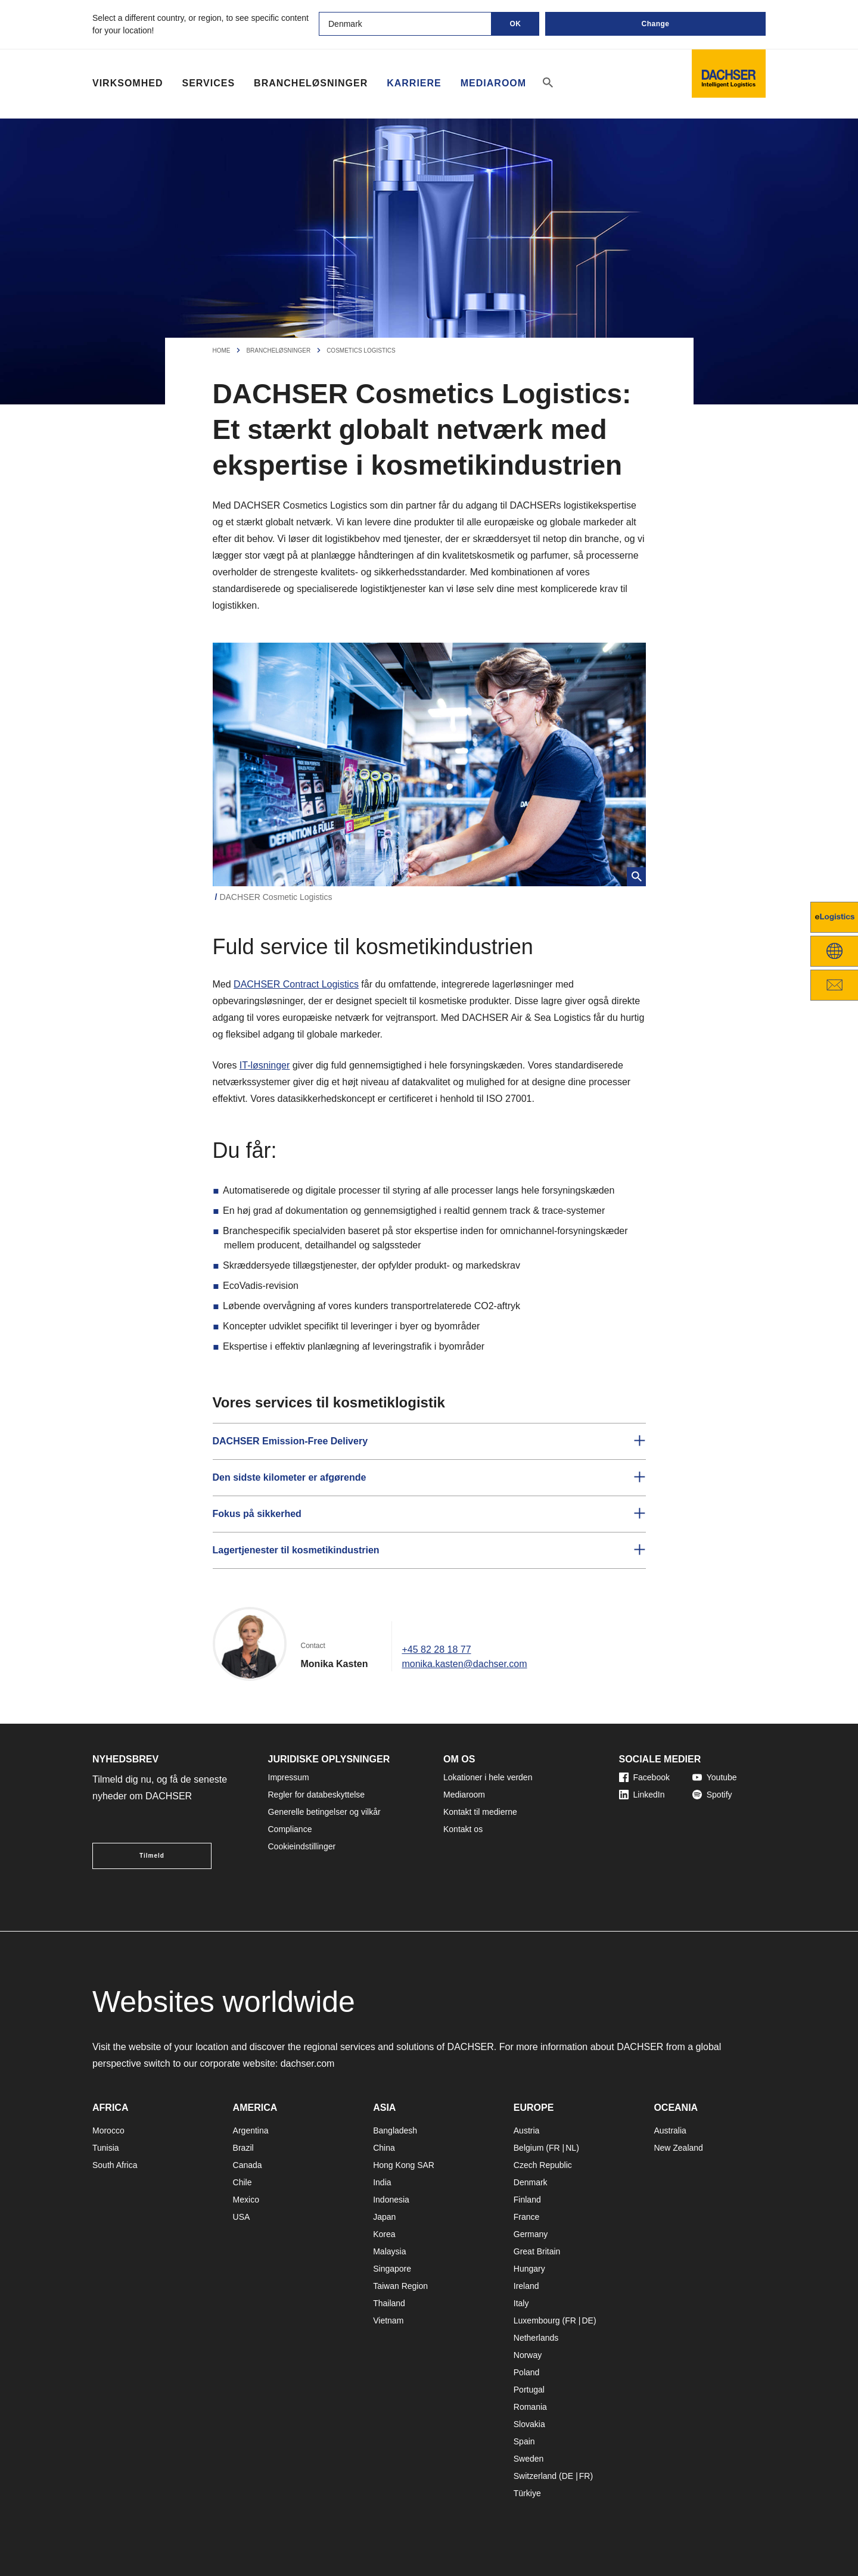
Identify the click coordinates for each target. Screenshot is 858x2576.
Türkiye (527, 2493)
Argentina (251, 2130)
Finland (527, 2199)
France (527, 2217)
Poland (527, 2372)
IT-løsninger (265, 1065)
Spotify (712, 1794)
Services (208, 83)
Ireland (526, 2286)
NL (570, 2148)
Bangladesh (395, 2130)
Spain (524, 2441)
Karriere (414, 83)
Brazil (243, 2148)
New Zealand (678, 2148)
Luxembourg (537, 2320)
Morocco (108, 2130)
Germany (531, 2234)
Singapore (392, 2268)
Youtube (714, 1777)
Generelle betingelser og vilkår (324, 1812)
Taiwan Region (400, 2286)
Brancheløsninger (311, 83)
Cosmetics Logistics (361, 350)
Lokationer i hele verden (487, 1777)
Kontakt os (463, 1829)
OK (515, 24)
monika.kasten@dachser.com (464, 1664)
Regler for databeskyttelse (316, 1794)
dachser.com (308, 2063)
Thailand (389, 2303)
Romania (530, 2407)
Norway (528, 2355)
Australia (670, 2130)
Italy (521, 2303)
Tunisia (105, 2148)
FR (554, 2148)
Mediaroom (493, 83)
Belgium (529, 2148)
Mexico (246, 2199)
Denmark (531, 2182)
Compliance (290, 1829)
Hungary (529, 2268)
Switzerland (535, 2476)
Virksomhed (127, 83)
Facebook (644, 1777)
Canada (247, 2165)
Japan (384, 2217)
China (384, 2148)
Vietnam (388, 2320)
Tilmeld (151, 1855)
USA (241, 2217)
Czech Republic (543, 2165)
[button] (429, 1441)
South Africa (115, 2165)
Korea (384, 2234)
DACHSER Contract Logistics (296, 984)
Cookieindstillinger (302, 1846)
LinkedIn (642, 1794)
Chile (242, 2182)
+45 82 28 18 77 (436, 1649)
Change (655, 24)
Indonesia (391, 2199)
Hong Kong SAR (403, 2165)
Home (222, 350)
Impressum (288, 1777)
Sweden (529, 2458)
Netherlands (536, 2338)
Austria (527, 2130)
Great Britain (537, 2251)
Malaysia (389, 2251)
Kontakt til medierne (480, 1812)
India (382, 2182)
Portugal (529, 2389)
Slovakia (529, 2424)
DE (587, 2320)
